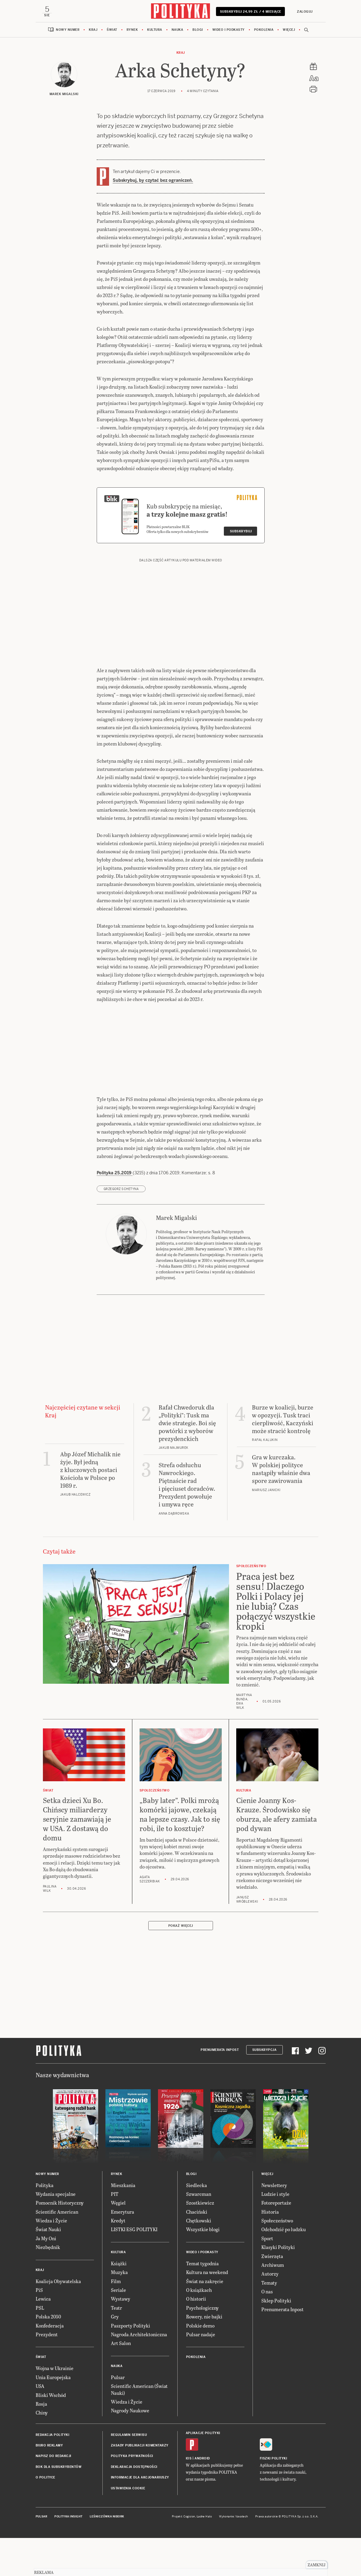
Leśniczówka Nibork (107, 2555)
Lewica (43, 2337)
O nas (267, 2330)
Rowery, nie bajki (204, 2355)
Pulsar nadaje (200, 2373)
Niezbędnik (48, 2285)
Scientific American (57, 2250)
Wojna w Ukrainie (54, 2407)
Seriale (118, 2328)
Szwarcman (198, 2232)
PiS (39, 2328)
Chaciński (196, 2250)
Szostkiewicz (200, 2241)
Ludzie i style (275, 2232)
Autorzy (270, 2312)
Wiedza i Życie (51, 2259)
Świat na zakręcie (204, 2319)
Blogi (197, 31)
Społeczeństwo (277, 2259)
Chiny (42, 2451)
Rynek (132, 31)
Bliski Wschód (51, 2433)
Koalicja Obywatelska (58, 2319)
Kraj (93, 31)
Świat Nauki (48, 2268)
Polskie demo (200, 2364)
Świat (112, 31)
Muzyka (119, 2311)
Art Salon (121, 2382)
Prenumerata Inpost (220, 2089)
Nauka (177, 31)
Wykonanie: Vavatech (233, 2555)
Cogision (189, 2555)
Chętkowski (198, 2259)
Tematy (269, 2321)
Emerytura (122, 2250)
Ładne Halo (204, 2555)
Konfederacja (50, 2364)
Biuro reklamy (49, 2484)
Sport (267, 2276)
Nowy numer (67, 31)
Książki (119, 2302)
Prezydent (47, 2373)
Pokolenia (264, 31)
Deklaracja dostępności (134, 2506)
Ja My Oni (46, 2276)
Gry (115, 2355)
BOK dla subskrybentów (59, 2506)
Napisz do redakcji (53, 2495)
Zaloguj (304, 12)
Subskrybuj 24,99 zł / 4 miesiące (250, 14)
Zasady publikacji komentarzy (140, 2484)
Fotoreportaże (276, 2241)
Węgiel (118, 2241)
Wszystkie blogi (203, 2268)
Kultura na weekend (207, 2311)
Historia (270, 2250)
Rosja (41, 2442)
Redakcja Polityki (52, 2473)
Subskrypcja (264, 2089)
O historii (196, 2337)
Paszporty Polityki (130, 2364)
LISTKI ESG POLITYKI (134, 2268)
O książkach (199, 2328)
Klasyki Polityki (278, 2285)
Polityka (44, 2223)
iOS (189, 2497)
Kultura (154, 31)
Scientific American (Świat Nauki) (139, 2428)
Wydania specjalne (56, 2232)
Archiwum (272, 2303)
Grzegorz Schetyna (121, 1228)
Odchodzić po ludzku (283, 2268)
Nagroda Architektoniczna (139, 2373)
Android (202, 2497)
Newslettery (274, 2223)
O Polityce (45, 2516)
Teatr (116, 2346)
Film (116, 2319)
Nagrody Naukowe (130, 2449)
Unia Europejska (53, 2415)
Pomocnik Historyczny (60, 2241)
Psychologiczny (202, 2346)
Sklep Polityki (276, 2339)
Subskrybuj (241, 570)
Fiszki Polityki (273, 2497)
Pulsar (118, 2415)
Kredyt (118, 2259)
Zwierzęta (272, 2294)
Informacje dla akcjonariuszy (140, 2516)
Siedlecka (196, 2223)
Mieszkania (123, 2223)
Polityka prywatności (132, 2495)
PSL (40, 2346)
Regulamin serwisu (129, 2473)
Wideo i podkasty (228, 31)
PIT (114, 2232)
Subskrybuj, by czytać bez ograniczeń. (153, 181)
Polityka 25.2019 (115, 1211)
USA (40, 2424)
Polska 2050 (48, 2355)
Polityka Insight (68, 2555)
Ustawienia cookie (128, 2527)
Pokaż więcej (180, 1964)
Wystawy (120, 2337)
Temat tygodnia (202, 2302)
